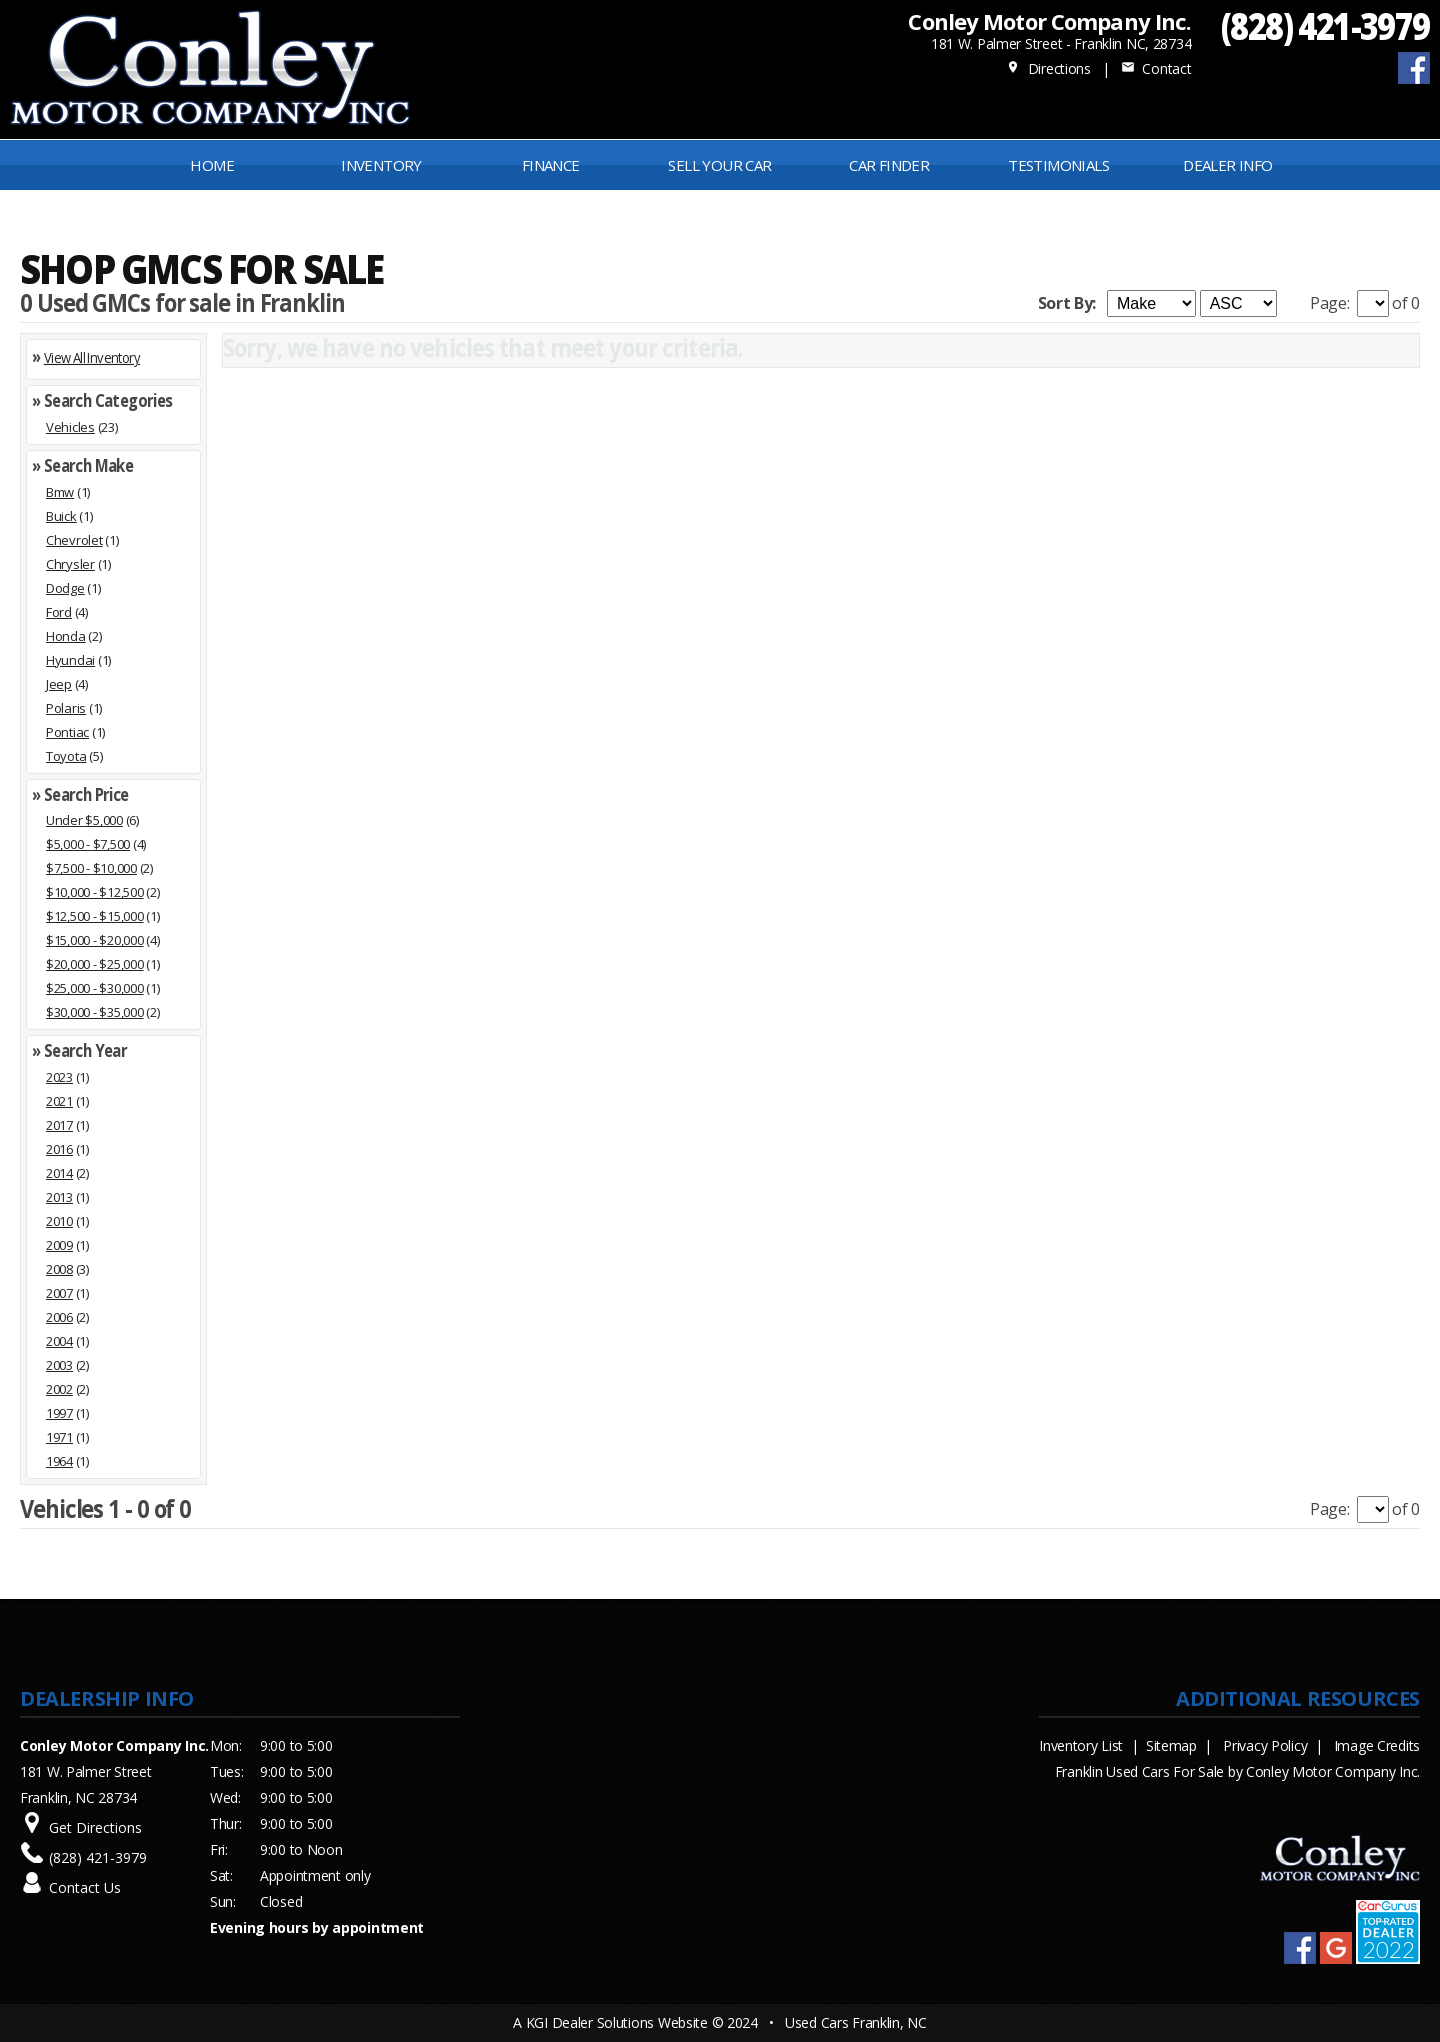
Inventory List (1081, 1745)
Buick (61, 516)
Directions (1048, 68)
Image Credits (1377, 1745)
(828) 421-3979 (1325, 25)
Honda (66, 636)
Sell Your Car (719, 165)
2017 (59, 1125)
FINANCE (551, 165)
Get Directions (95, 1827)
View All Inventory (92, 357)
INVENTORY (381, 165)
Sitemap (1171, 1745)
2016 (59, 1149)
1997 (59, 1413)
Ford (59, 612)
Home (212, 165)
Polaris (66, 708)
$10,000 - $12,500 (95, 892)
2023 (59, 1077)
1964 (59, 1461)
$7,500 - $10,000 (91, 868)
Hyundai (70, 660)
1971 (59, 1437)
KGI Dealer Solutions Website (617, 2022)
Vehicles (70, 427)
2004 (59, 1341)
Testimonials (1058, 165)
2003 (59, 1365)
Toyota (66, 756)
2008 (59, 1269)
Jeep (59, 684)
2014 (59, 1173)
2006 (59, 1317)
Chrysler (70, 564)
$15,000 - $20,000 (95, 940)
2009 (59, 1245)
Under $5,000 (84, 820)
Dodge (65, 588)
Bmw (60, 492)
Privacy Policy (1265, 1745)
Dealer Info (1227, 165)
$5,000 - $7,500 (88, 844)
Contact (1156, 68)
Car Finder (889, 165)
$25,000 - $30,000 (95, 988)
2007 (59, 1293)
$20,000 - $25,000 (95, 964)
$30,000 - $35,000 (95, 1012)
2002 (59, 1389)
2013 (59, 1197)
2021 (59, 1101)
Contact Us (85, 1887)
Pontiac (67, 732)
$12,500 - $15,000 (95, 916)
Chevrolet (74, 540)
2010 (59, 1221)
